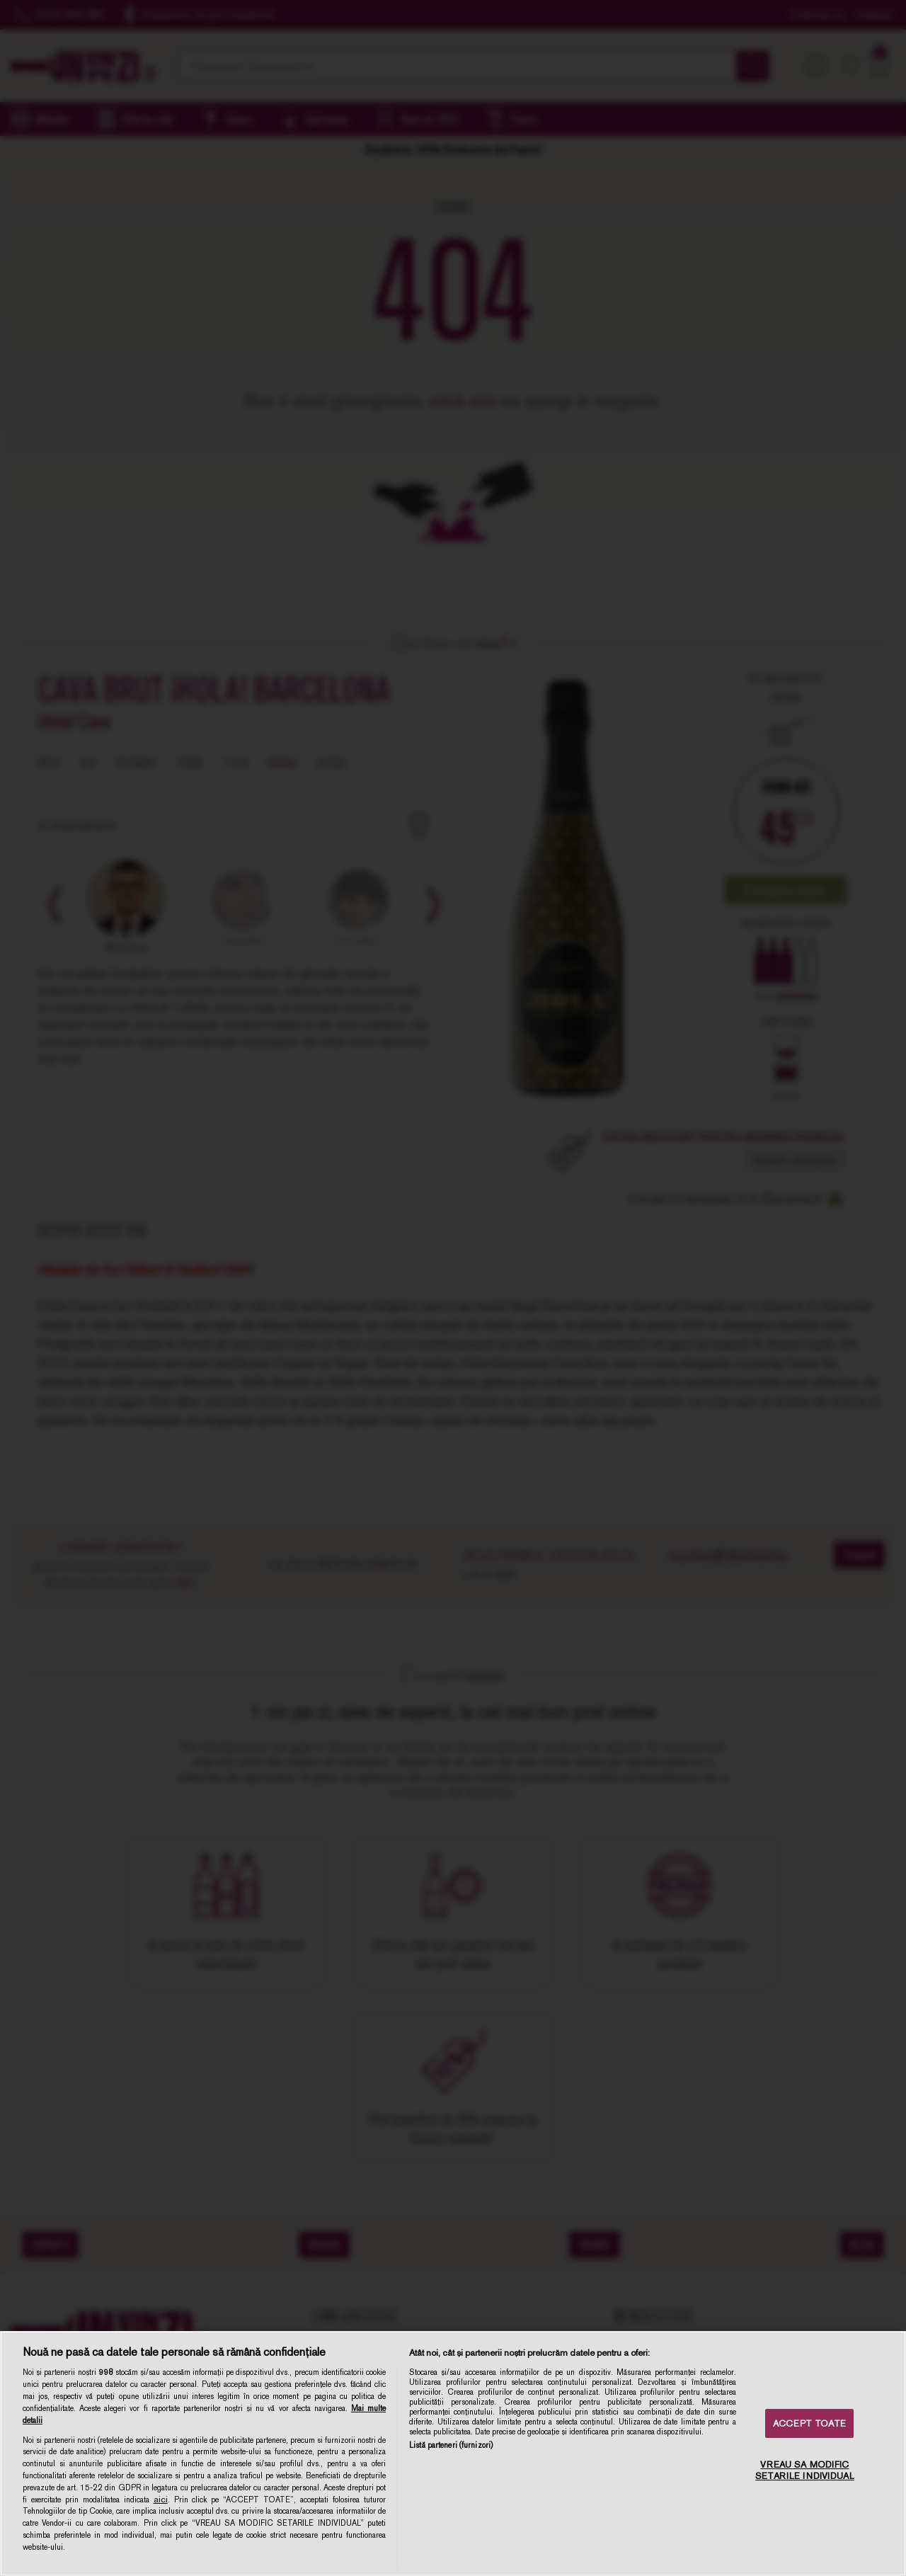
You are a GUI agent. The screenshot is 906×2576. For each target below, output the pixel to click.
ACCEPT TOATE (809, 2423)
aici (161, 2499)
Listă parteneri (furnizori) (451, 2445)
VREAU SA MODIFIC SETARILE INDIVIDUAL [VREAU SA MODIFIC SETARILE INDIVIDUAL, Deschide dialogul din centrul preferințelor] (804, 2471)
